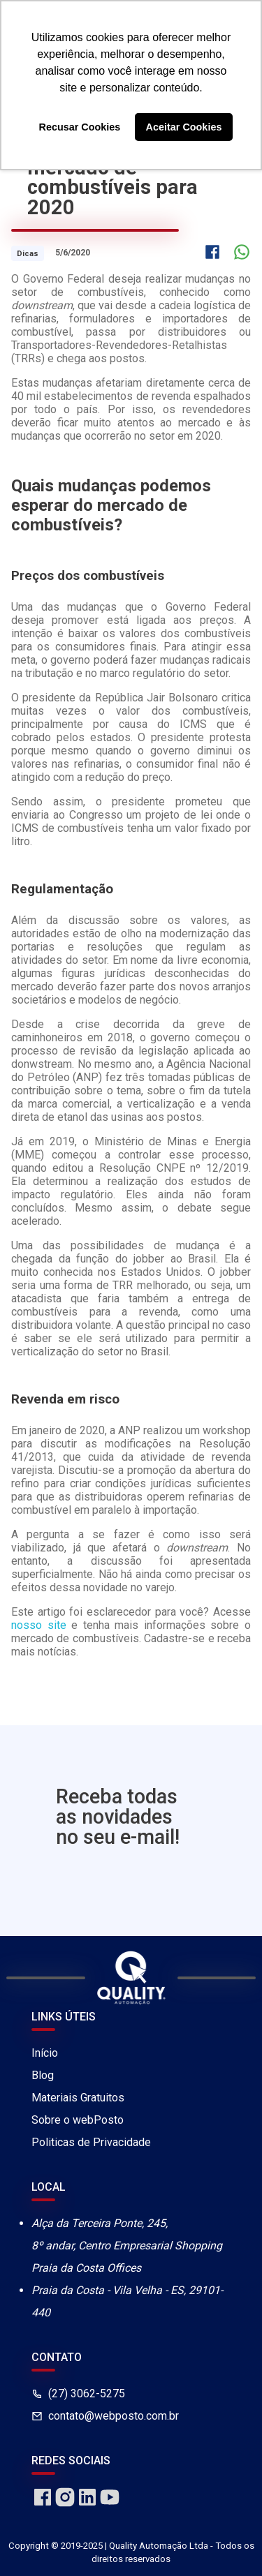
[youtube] (110, 2504)
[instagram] (65, 2504)
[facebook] (42, 2504)
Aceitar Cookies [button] (184, 127)
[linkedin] (87, 2504)
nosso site (38, 1625)
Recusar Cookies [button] (80, 127)
